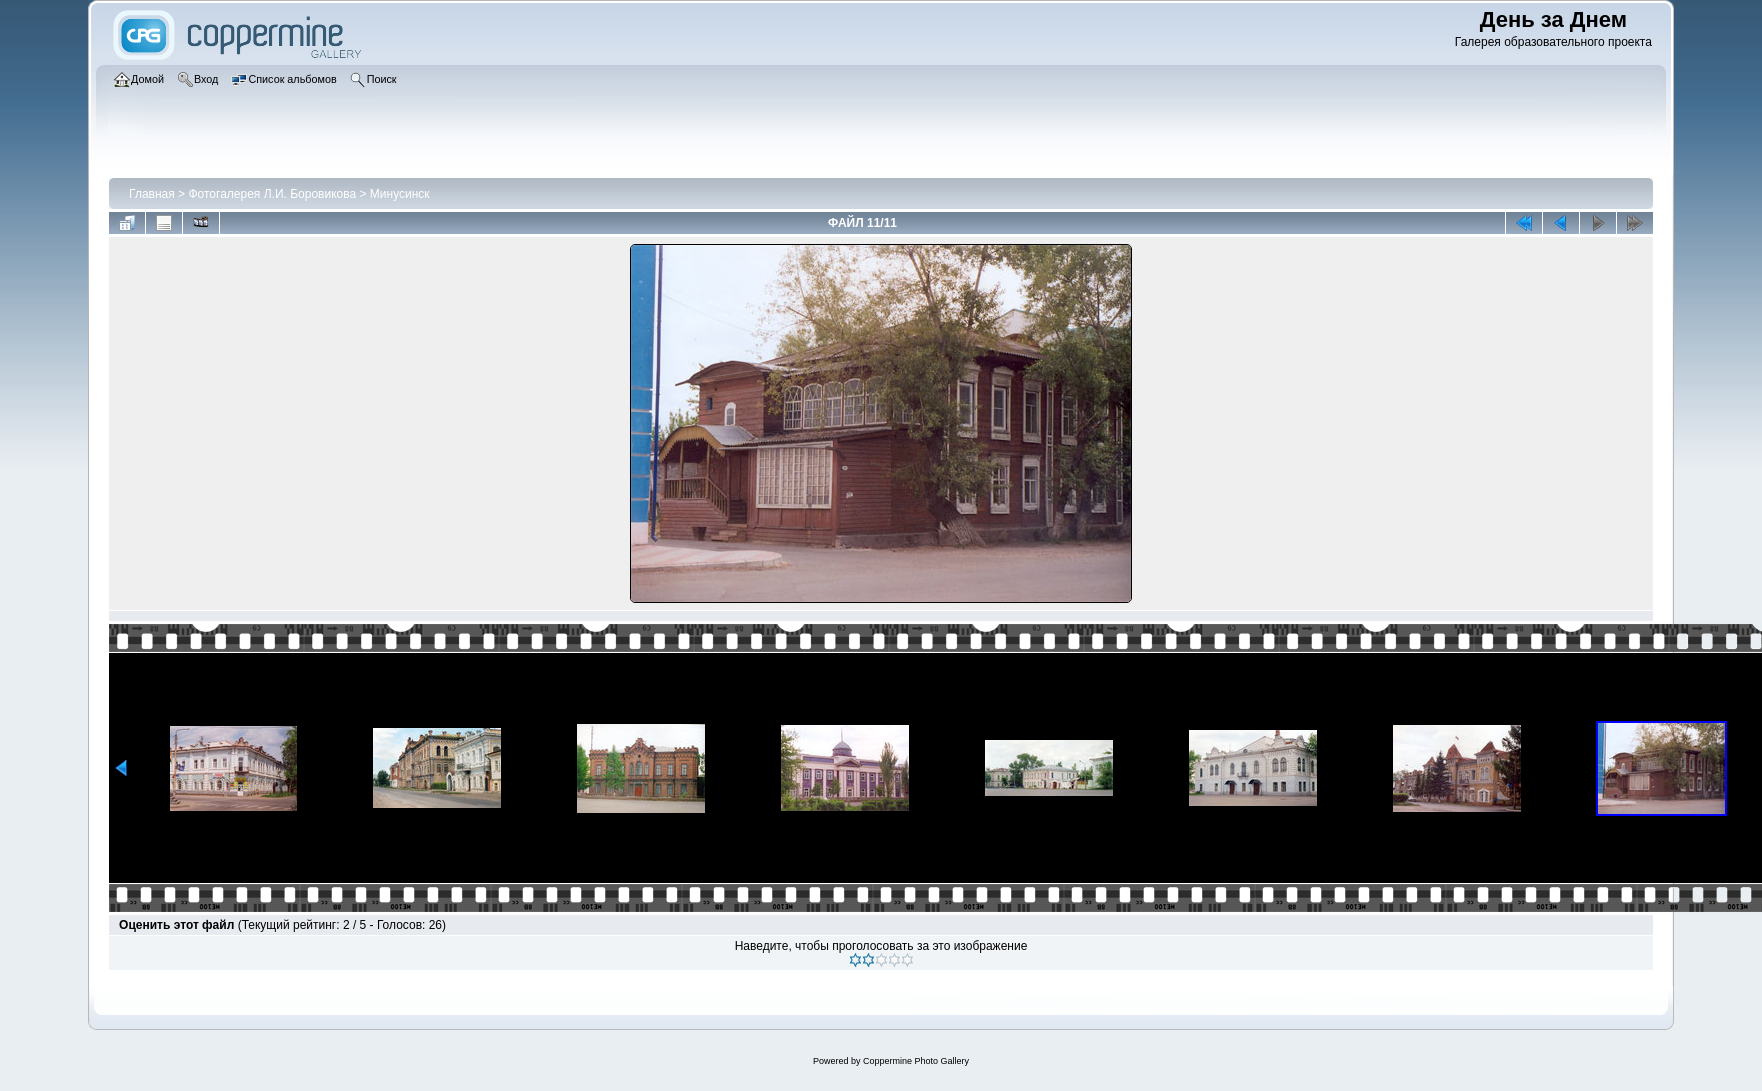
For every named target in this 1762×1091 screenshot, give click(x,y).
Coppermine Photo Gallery (916, 1061)
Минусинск (400, 194)
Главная (152, 194)
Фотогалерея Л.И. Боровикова (272, 194)
